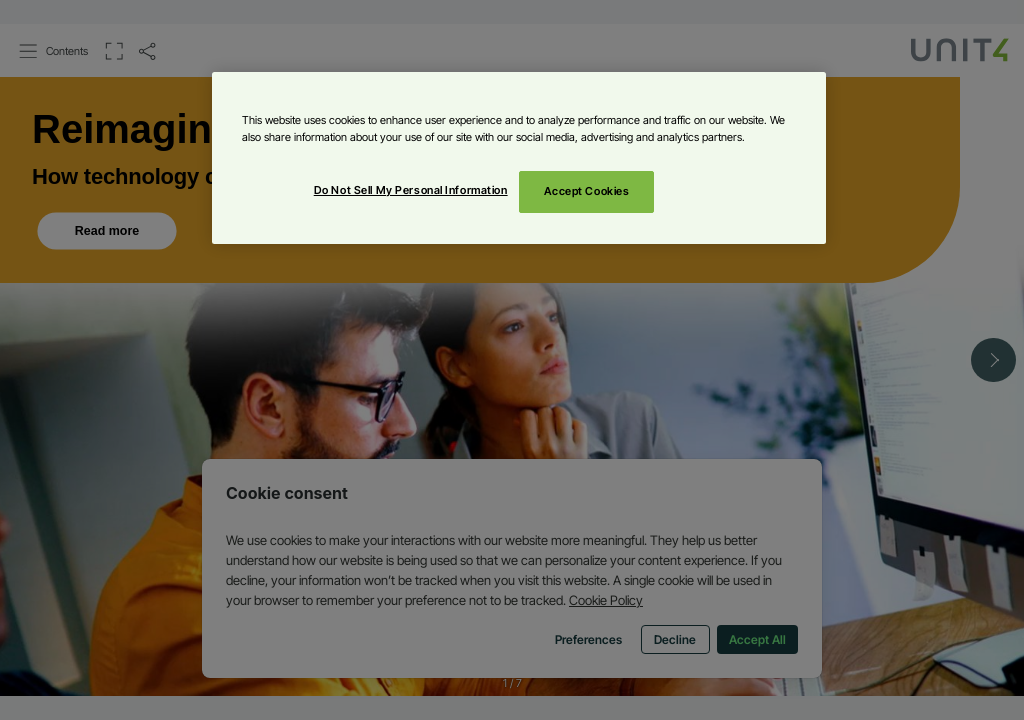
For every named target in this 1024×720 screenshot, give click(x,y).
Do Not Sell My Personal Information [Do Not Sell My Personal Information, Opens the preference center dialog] (411, 190)
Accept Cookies (587, 191)
